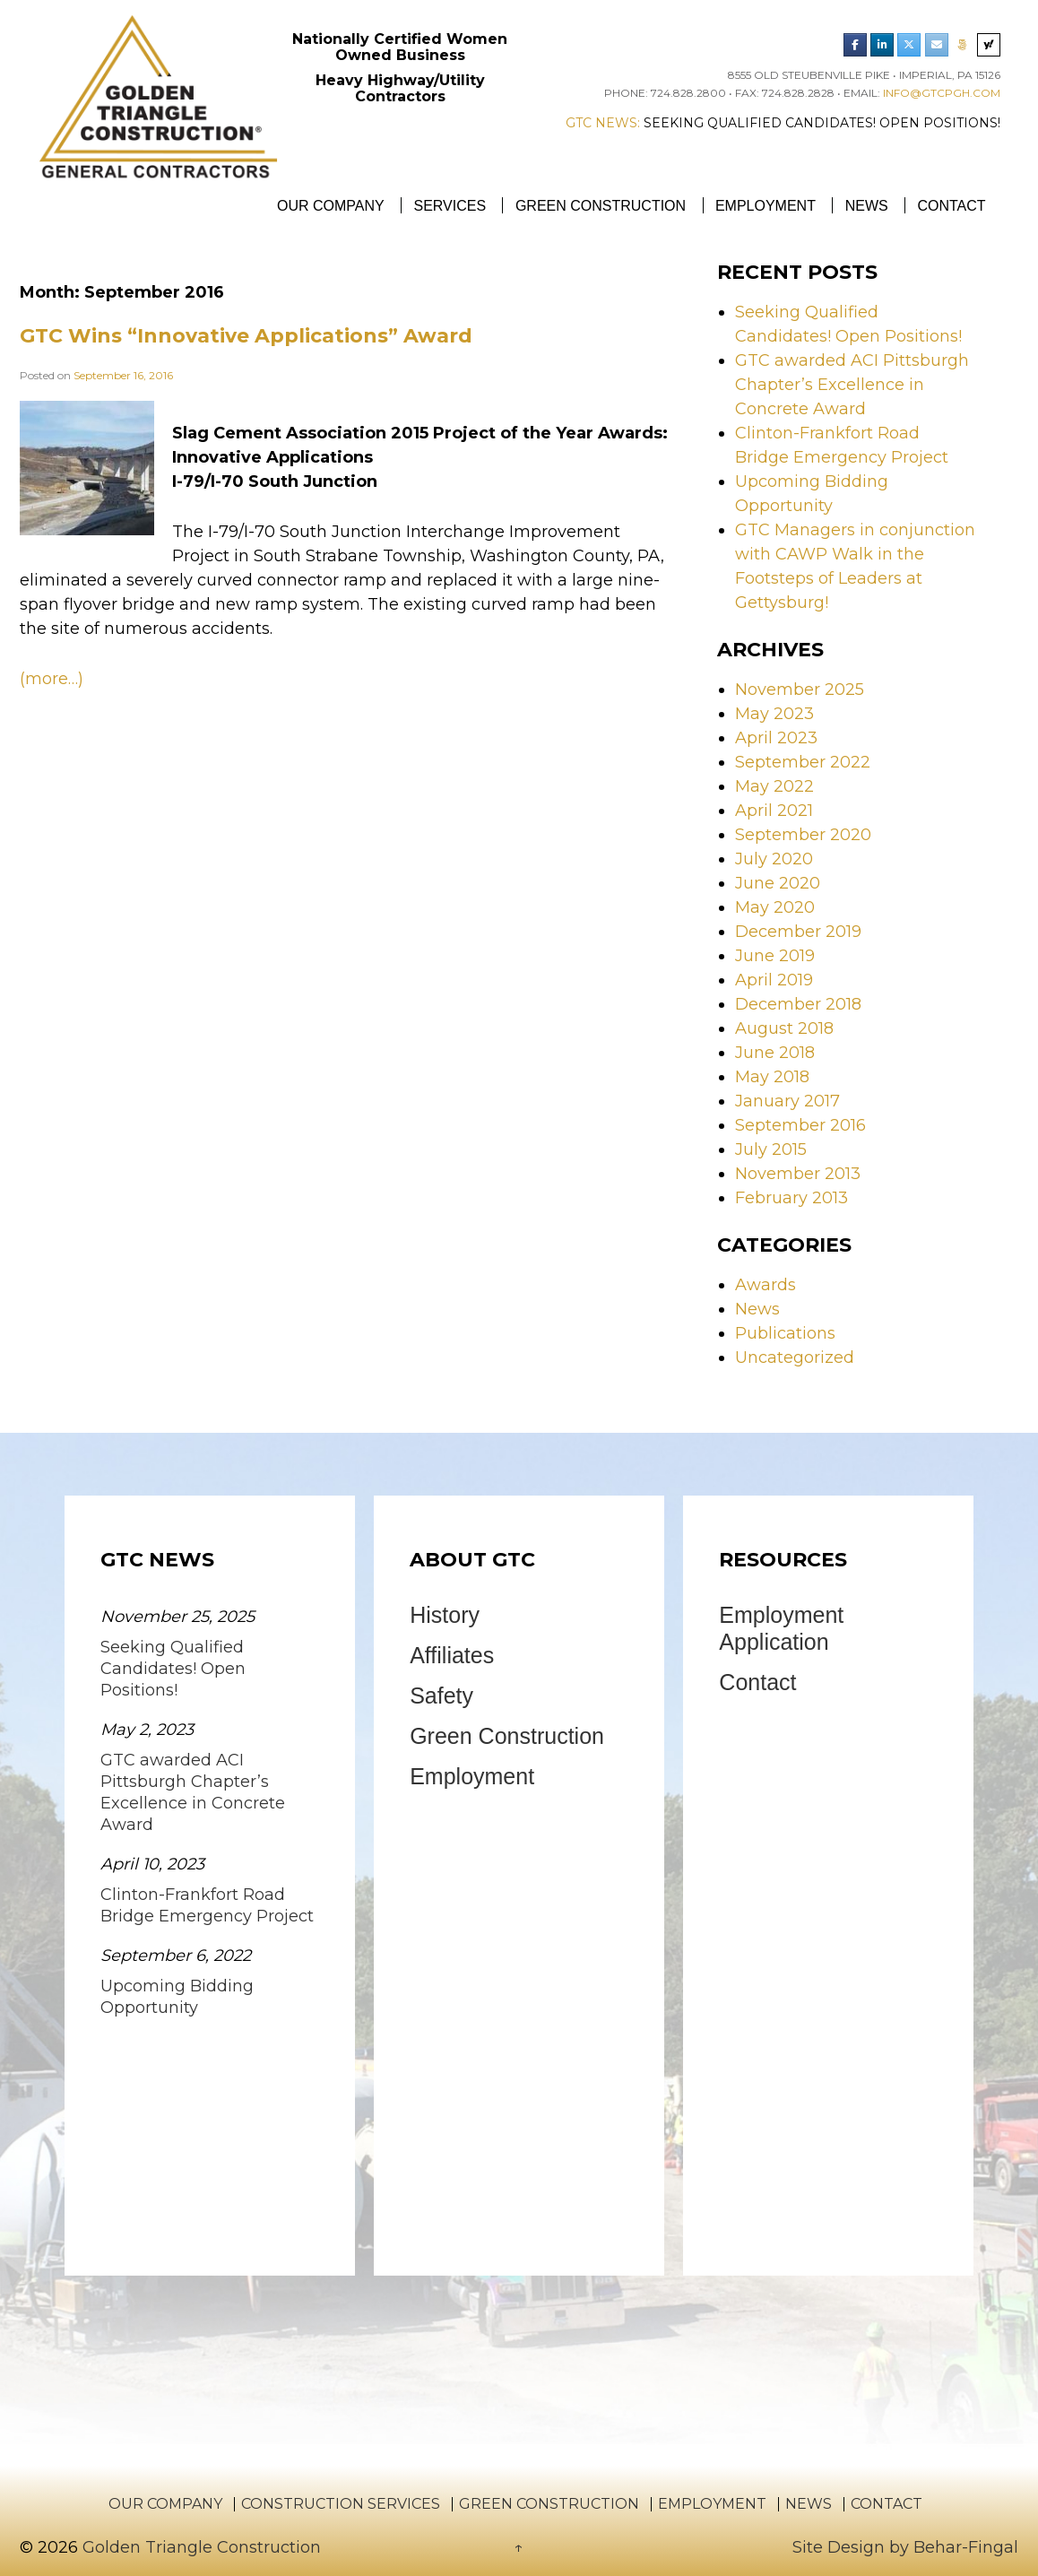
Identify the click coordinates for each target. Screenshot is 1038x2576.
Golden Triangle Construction (199, 2547)
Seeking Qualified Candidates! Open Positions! (822, 123)
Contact (951, 205)
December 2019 (798, 931)
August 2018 (784, 1028)
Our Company (331, 205)
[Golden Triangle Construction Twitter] (909, 44)
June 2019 (775, 956)
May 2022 (774, 786)
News (866, 205)
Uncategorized (794, 1357)
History (445, 1614)
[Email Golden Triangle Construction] (936, 44)
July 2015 (771, 1149)
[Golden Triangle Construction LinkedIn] (882, 44)
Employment (765, 205)
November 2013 (798, 1174)
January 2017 (787, 1101)
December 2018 (798, 1004)
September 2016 (800, 1125)
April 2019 (774, 980)
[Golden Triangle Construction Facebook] (855, 44)
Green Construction (600, 205)
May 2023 (774, 714)
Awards (765, 1285)
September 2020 (803, 835)
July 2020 (774, 859)
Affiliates (452, 1655)
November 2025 (799, 689)
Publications (785, 1333)
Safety (441, 1695)
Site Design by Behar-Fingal (905, 2547)
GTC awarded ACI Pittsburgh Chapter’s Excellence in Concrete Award (852, 385)
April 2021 (774, 810)
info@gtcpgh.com (941, 93)
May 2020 (775, 907)
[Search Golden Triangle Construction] (988, 44)
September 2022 (802, 762)
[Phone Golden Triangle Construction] (962, 45)
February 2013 (791, 1198)
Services (449, 205)
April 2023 (776, 738)
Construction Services (340, 2504)
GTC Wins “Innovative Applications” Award (246, 336)
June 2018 (775, 1052)
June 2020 (777, 883)
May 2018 (772, 1077)
